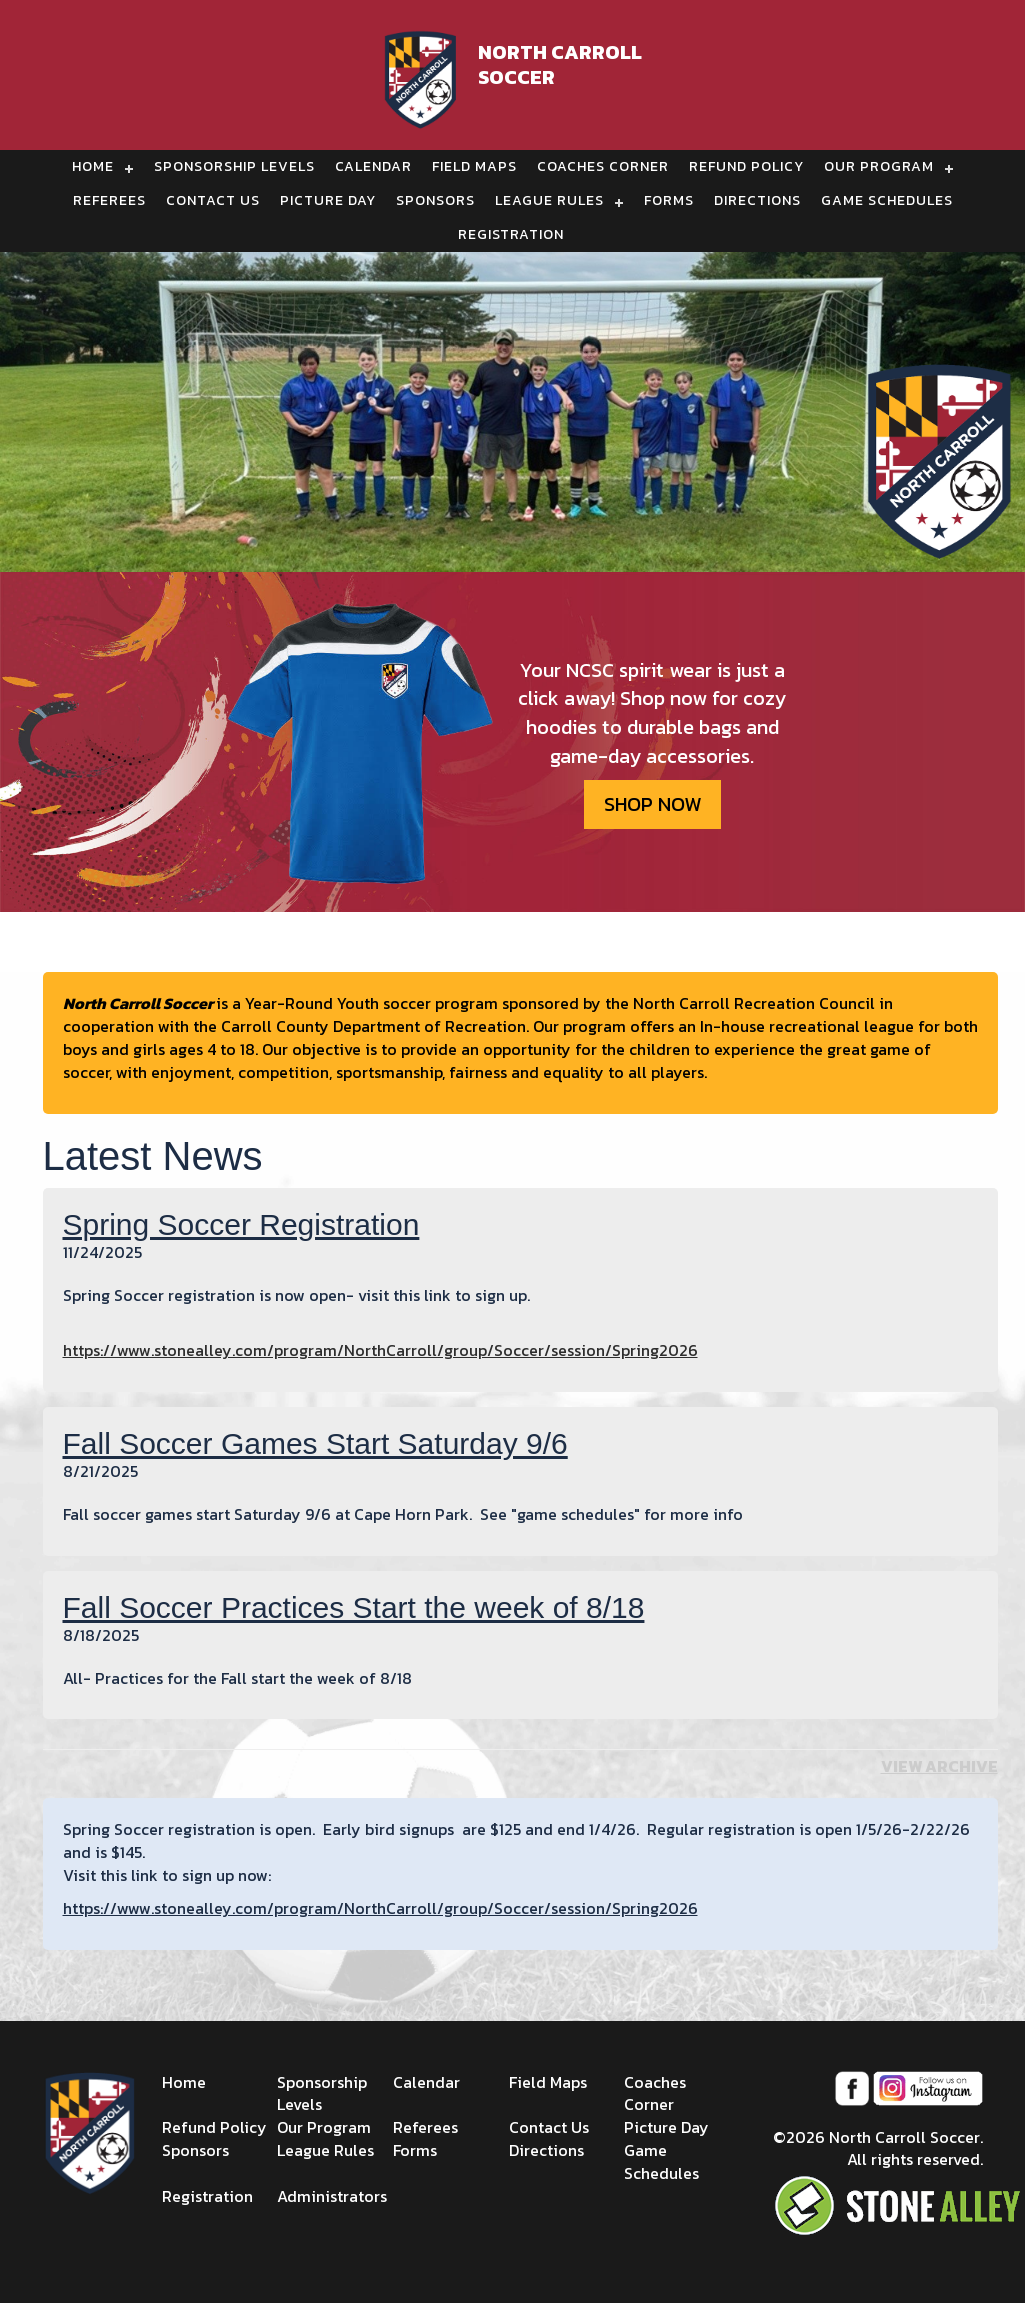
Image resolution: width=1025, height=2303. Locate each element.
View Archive (939, 1766)
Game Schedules (887, 200)
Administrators (332, 2196)
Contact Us (213, 200)
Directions (757, 200)
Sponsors (435, 200)
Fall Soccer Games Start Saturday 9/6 (315, 1443)
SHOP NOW (652, 804)
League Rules (549, 200)
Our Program (879, 166)
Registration (511, 234)
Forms (669, 200)
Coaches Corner (603, 166)
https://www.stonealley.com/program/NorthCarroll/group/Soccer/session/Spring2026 (380, 1350)
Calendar (373, 166)
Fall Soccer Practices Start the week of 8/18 (354, 1607)
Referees (109, 200)
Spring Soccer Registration (241, 1224)
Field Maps (474, 166)
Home (93, 166)
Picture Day (328, 200)
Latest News (153, 1156)
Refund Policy (746, 166)
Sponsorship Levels (234, 166)
